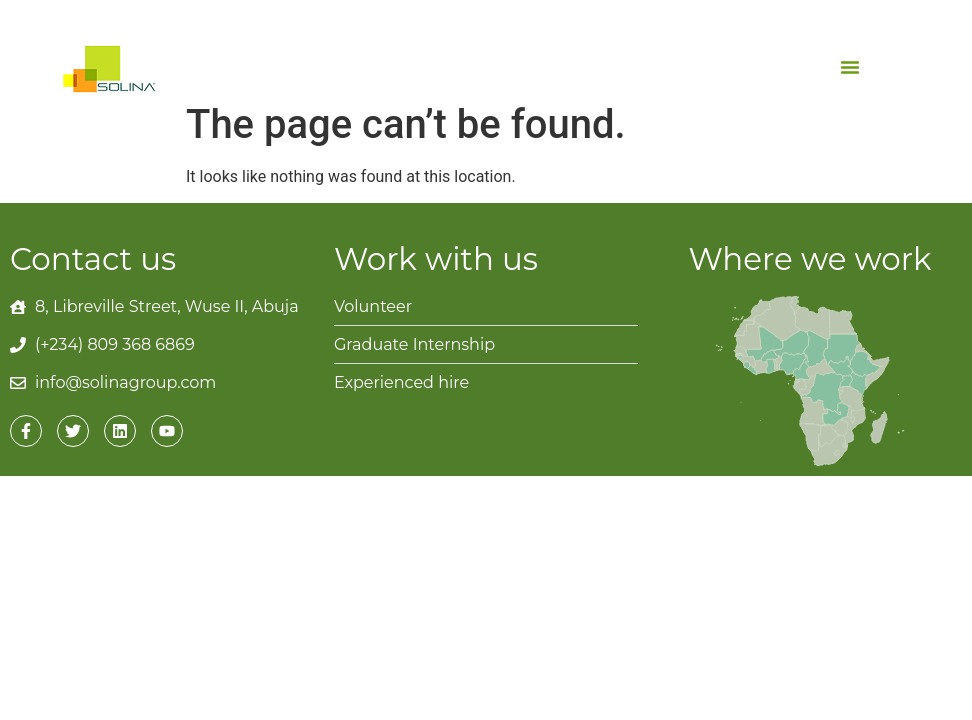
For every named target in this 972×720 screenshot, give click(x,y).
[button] (850, 67)
